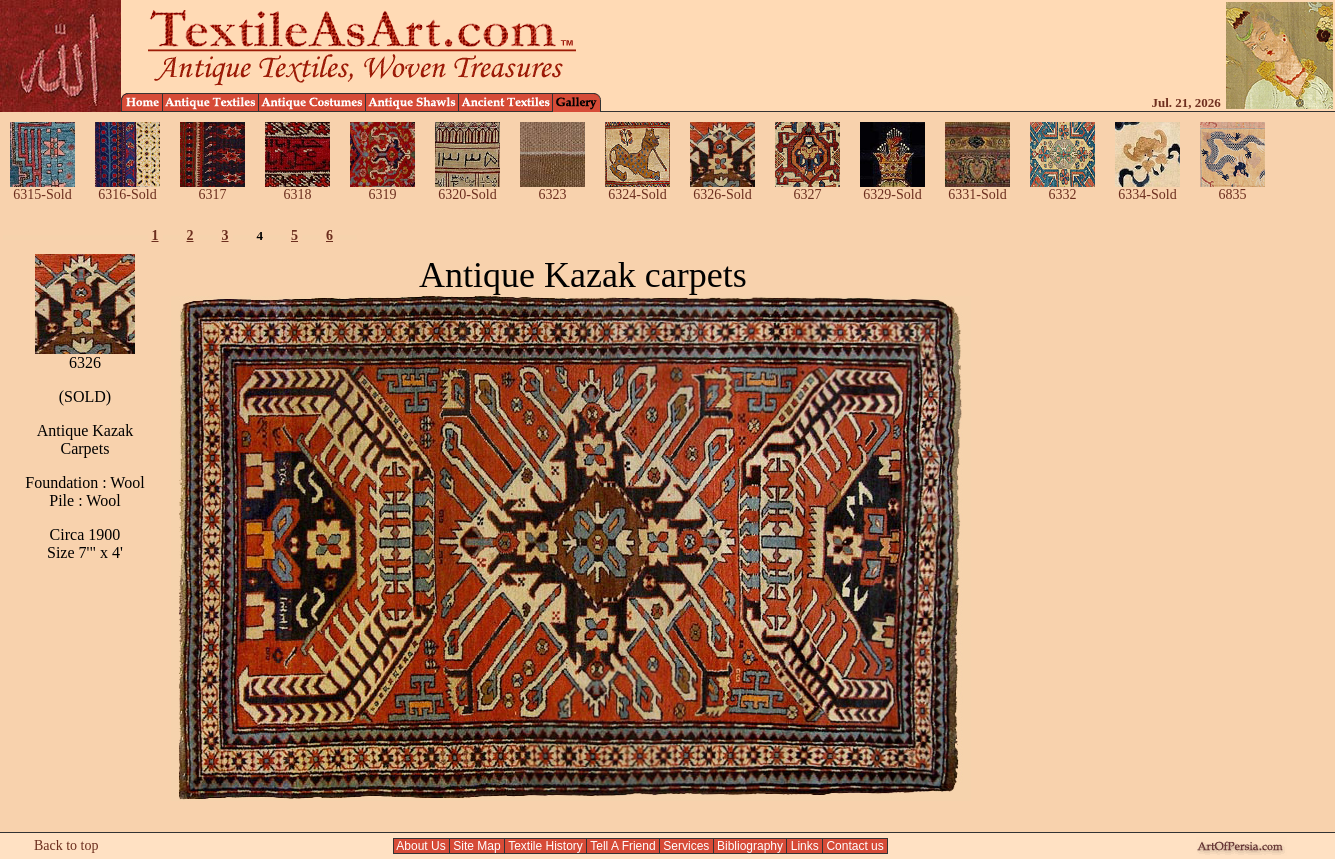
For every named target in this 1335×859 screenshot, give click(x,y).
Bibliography (750, 846)
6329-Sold (892, 188)
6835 (1232, 188)
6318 (297, 188)
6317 (212, 188)
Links (804, 846)
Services (686, 846)
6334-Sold (1147, 188)
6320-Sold (467, 188)
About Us (421, 846)
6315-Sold (42, 188)
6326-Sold (722, 188)
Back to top (66, 845)
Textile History (545, 846)
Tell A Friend (623, 846)
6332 (1062, 188)
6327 (807, 188)
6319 (382, 188)
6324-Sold (637, 188)
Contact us (855, 846)
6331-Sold (977, 188)
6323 (552, 188)
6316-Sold (127, 188)
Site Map (477, 846)
